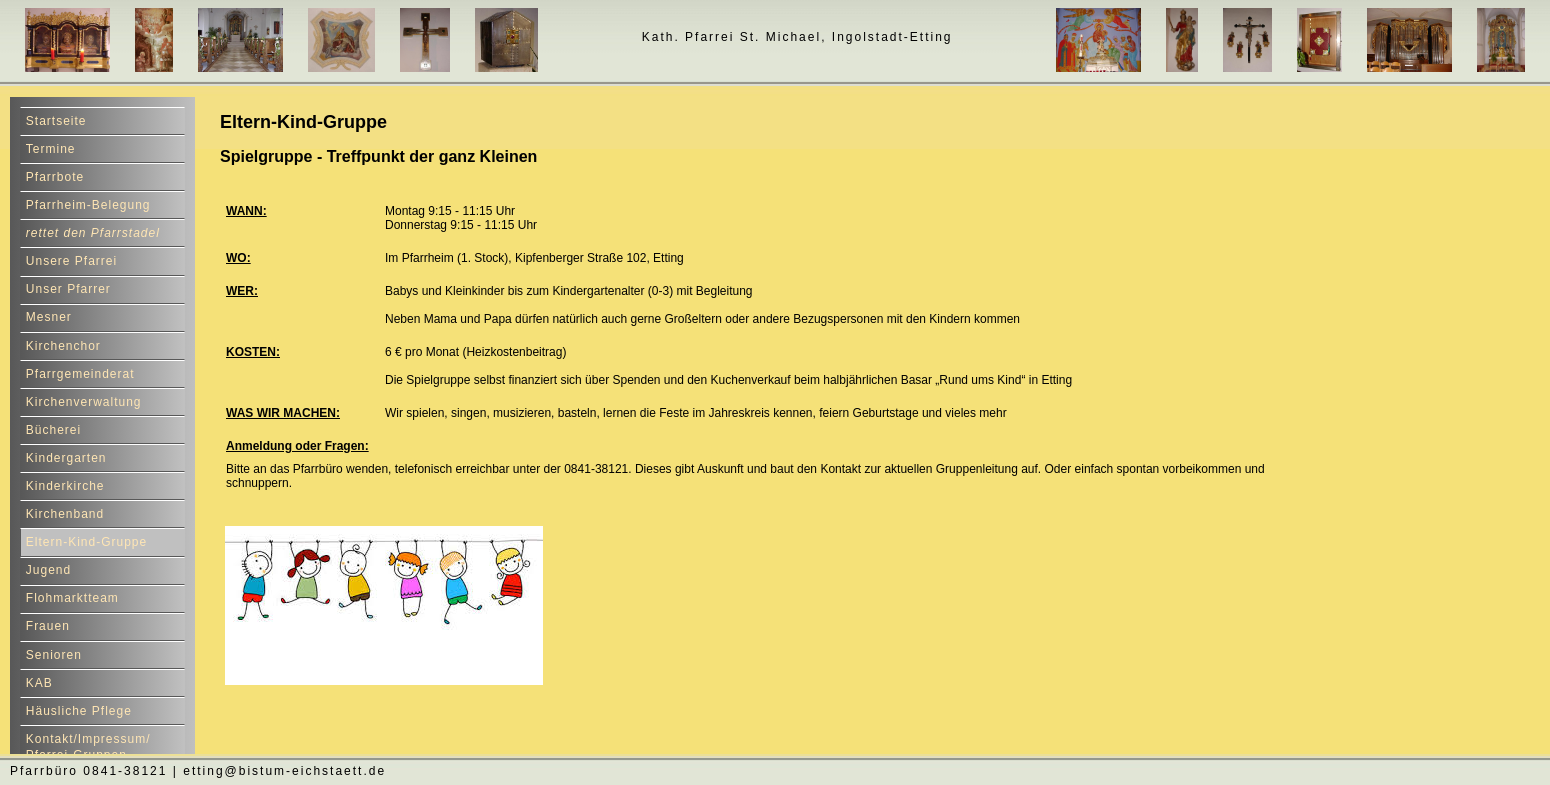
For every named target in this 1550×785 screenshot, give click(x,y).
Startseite (56, 121)
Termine (51, 149)
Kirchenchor (63, 346)
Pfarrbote (55, 177)
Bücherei (53, 430)
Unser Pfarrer (68, 289)
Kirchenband (65, 514)
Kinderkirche (65, 486)
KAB (39, 683)
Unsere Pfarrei (71, 261)
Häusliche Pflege (79, 711)
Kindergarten (66, 458)
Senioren (54, 655)
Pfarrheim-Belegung (88, 205)
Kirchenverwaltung (84, 402)
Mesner (49, 317)
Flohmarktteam (72, 598)
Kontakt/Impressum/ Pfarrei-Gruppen (88, 747)
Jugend (48, 570)
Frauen (48, 626)
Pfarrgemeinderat (80, 374)
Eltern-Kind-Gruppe (86, 542)
